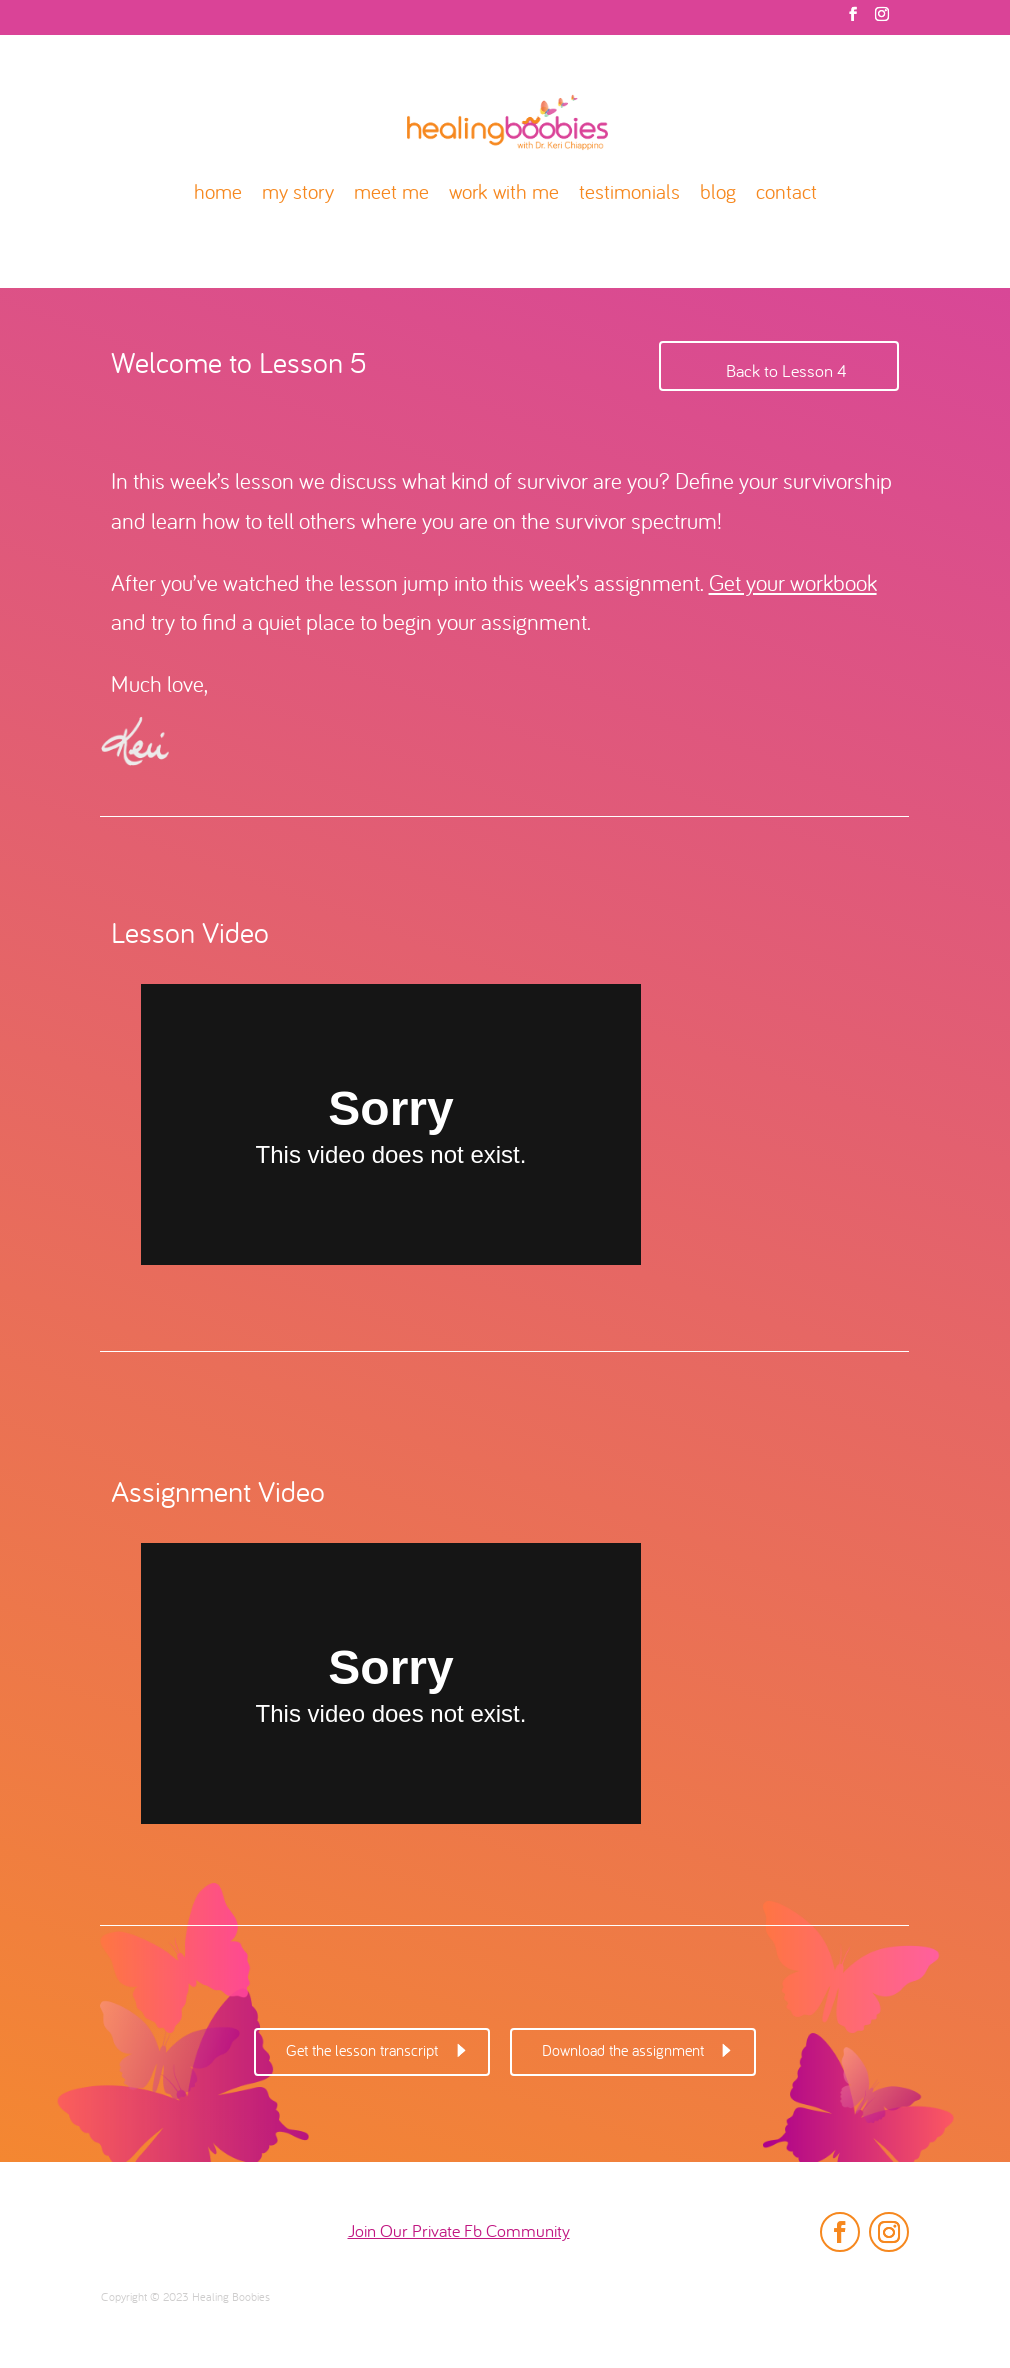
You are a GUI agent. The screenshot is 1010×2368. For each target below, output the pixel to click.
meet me (391, 194)
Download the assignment (623, 2052)
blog (718, 194)
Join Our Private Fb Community (459, 2232)
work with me (504, 194)
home (218, 194)
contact (786, 194)
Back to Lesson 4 (786, 372)
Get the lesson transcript (362, 2052)
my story (298, 194)
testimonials (629, 194)
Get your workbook (793, 585)
